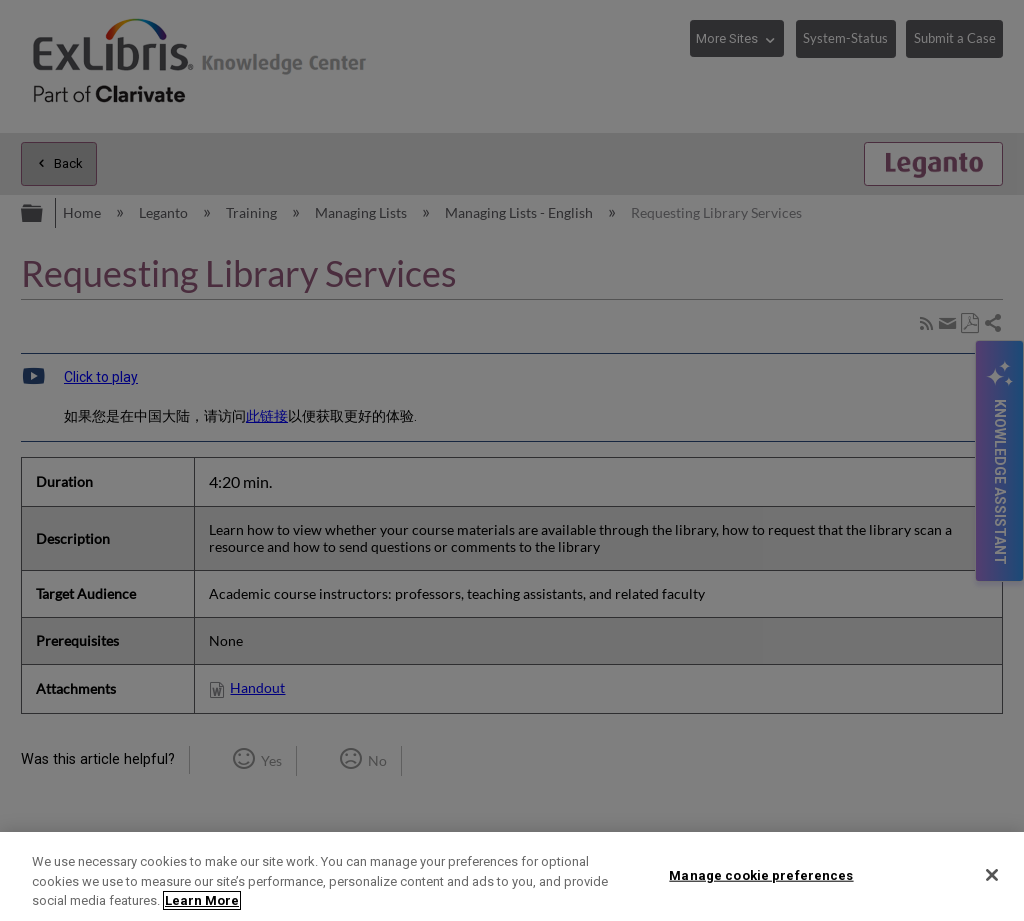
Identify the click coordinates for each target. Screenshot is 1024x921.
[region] (512, 876)
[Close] (992, 875)
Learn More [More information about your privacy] (202, 900)
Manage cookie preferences (761, 874)
